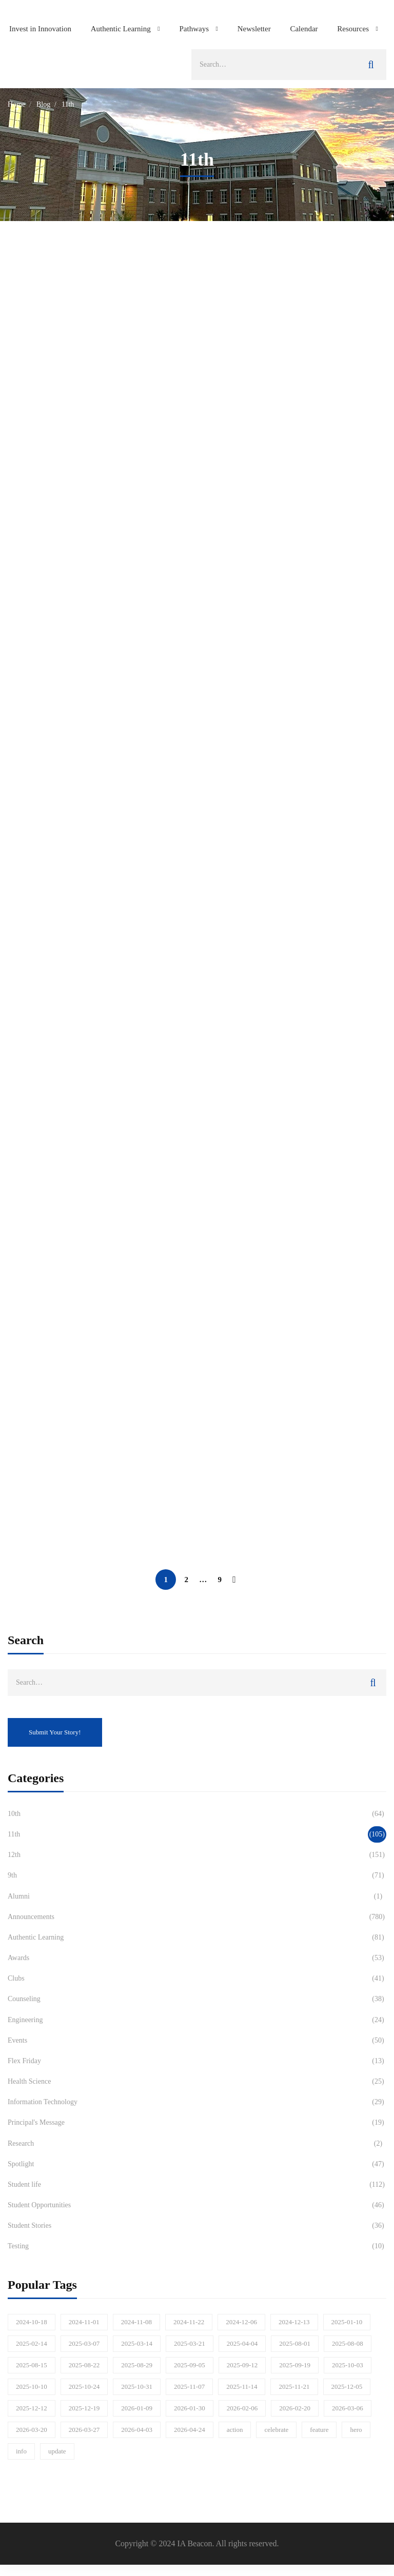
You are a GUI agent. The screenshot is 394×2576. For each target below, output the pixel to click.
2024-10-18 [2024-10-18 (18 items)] (31, 2322)
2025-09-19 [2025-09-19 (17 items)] (294, 2365)
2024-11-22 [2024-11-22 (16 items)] (188, 2322)
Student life (197, 2184)
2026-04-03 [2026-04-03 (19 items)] (136, 2429)
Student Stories (197, 2225)
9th (197, 1875)
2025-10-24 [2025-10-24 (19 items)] (84, 2386)
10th (197, 1814)
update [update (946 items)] (57, 2451)
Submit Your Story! (55, 1732)
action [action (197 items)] (235, 2429)
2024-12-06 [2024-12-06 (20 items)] (241, 2322)
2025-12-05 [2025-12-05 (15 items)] (347, 2386)
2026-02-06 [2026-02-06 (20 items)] (242, 2408)
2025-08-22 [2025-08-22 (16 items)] (84, 2365)
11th (197, 1834)
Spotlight (197, 2164)
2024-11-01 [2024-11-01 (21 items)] (84, 2322)
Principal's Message (197, 2122)
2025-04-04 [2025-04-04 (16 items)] (242, 2343)
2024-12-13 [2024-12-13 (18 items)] (294, 2322)
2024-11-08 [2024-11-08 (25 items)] (136, 2322)
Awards (197, 1958)
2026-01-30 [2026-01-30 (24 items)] (189, 2408)
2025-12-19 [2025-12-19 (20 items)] (84, 2408)
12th (197, 1855)
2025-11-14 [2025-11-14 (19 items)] (241, 2386)
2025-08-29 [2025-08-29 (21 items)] (136, 2365)
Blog (43, 104)
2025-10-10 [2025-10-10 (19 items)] (31, 2386)
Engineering (197, 2020)
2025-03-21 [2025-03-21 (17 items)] (189, 2343)
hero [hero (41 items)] (356, 2429)
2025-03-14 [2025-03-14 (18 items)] (136, 2343)
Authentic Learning (197, 1937)
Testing (197, 2246)
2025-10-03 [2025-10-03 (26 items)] (347, 2365)
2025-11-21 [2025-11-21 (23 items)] (294, 2386)
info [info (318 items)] (21, 2451)
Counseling (197, 1999)
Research (197, 2143)
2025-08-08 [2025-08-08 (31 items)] (347, 2343)
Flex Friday (197, 2061)
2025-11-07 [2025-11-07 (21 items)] (189, 2386)
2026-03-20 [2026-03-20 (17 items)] (31, 2429)
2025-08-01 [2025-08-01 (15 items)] (294, 2343)
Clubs (197, 1978)
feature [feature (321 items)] (319, 2429)
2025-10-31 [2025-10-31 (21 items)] (136, 2386)
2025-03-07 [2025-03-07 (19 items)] (84, 2343)
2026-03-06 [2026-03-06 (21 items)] (347, 2408)
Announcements (197, 1917)
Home (16, 104)
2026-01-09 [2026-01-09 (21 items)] (136, 2408)
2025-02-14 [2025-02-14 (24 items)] (31, 2343)
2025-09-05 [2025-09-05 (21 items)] (189, 2365)
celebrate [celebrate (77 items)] (276, 2429)
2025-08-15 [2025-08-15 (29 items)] (31, 2365)
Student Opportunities (197, 2205)
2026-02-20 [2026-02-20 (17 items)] (294, 2408)
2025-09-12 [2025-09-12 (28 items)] (242, 2365)
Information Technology (197, 2102)
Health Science (197, 2081)
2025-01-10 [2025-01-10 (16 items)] (347, 2322)
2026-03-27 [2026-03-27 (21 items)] (84, 2429)
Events (197, 2040)
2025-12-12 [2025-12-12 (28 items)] (31, 2408)
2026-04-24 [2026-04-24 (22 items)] (189, 2429)
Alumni (197, 1896)
